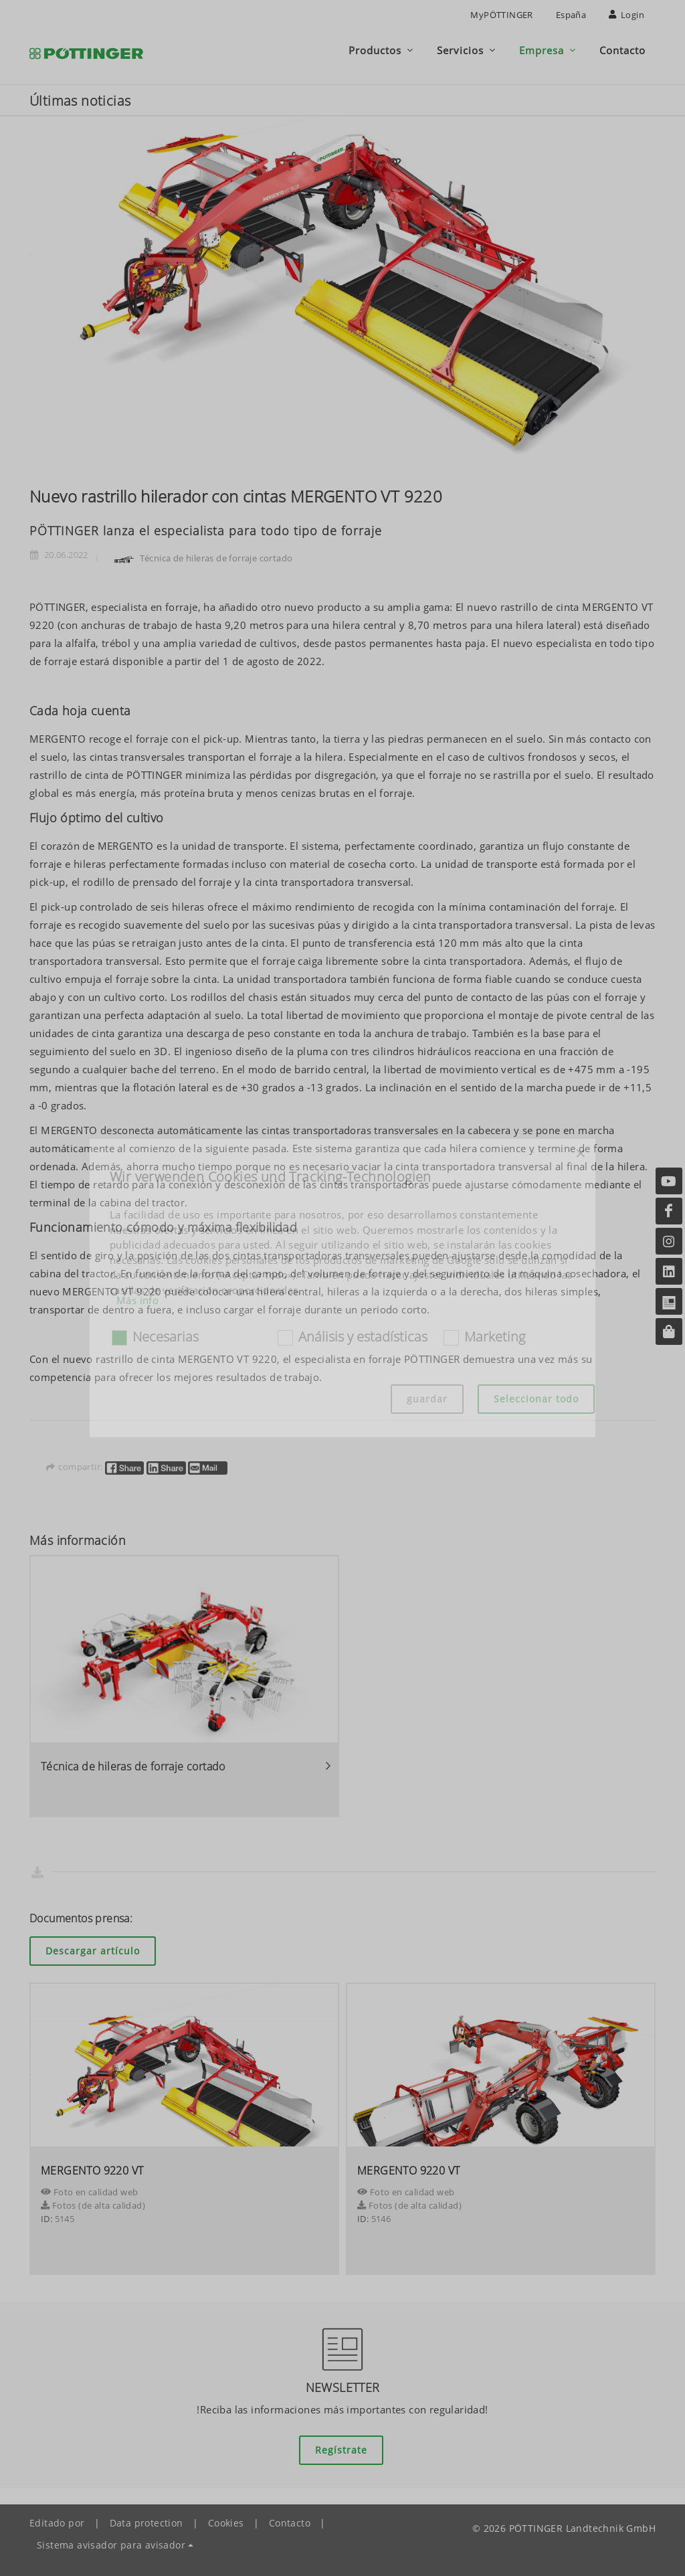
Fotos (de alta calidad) (93, 2205)
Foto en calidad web (89, 2192)
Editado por (56, 2522)
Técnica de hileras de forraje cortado (201, 558)
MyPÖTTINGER (501, 15)
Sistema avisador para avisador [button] (111, 2545)
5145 (65, 2219)
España (571, 15)
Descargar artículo (92, 1950)
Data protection (146, 2522)
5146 (381, 2219)
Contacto (289, 2522)
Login (626, 14)
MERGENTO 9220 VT (92, 2170)
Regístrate (341, 2450)
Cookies (226, 2522)
